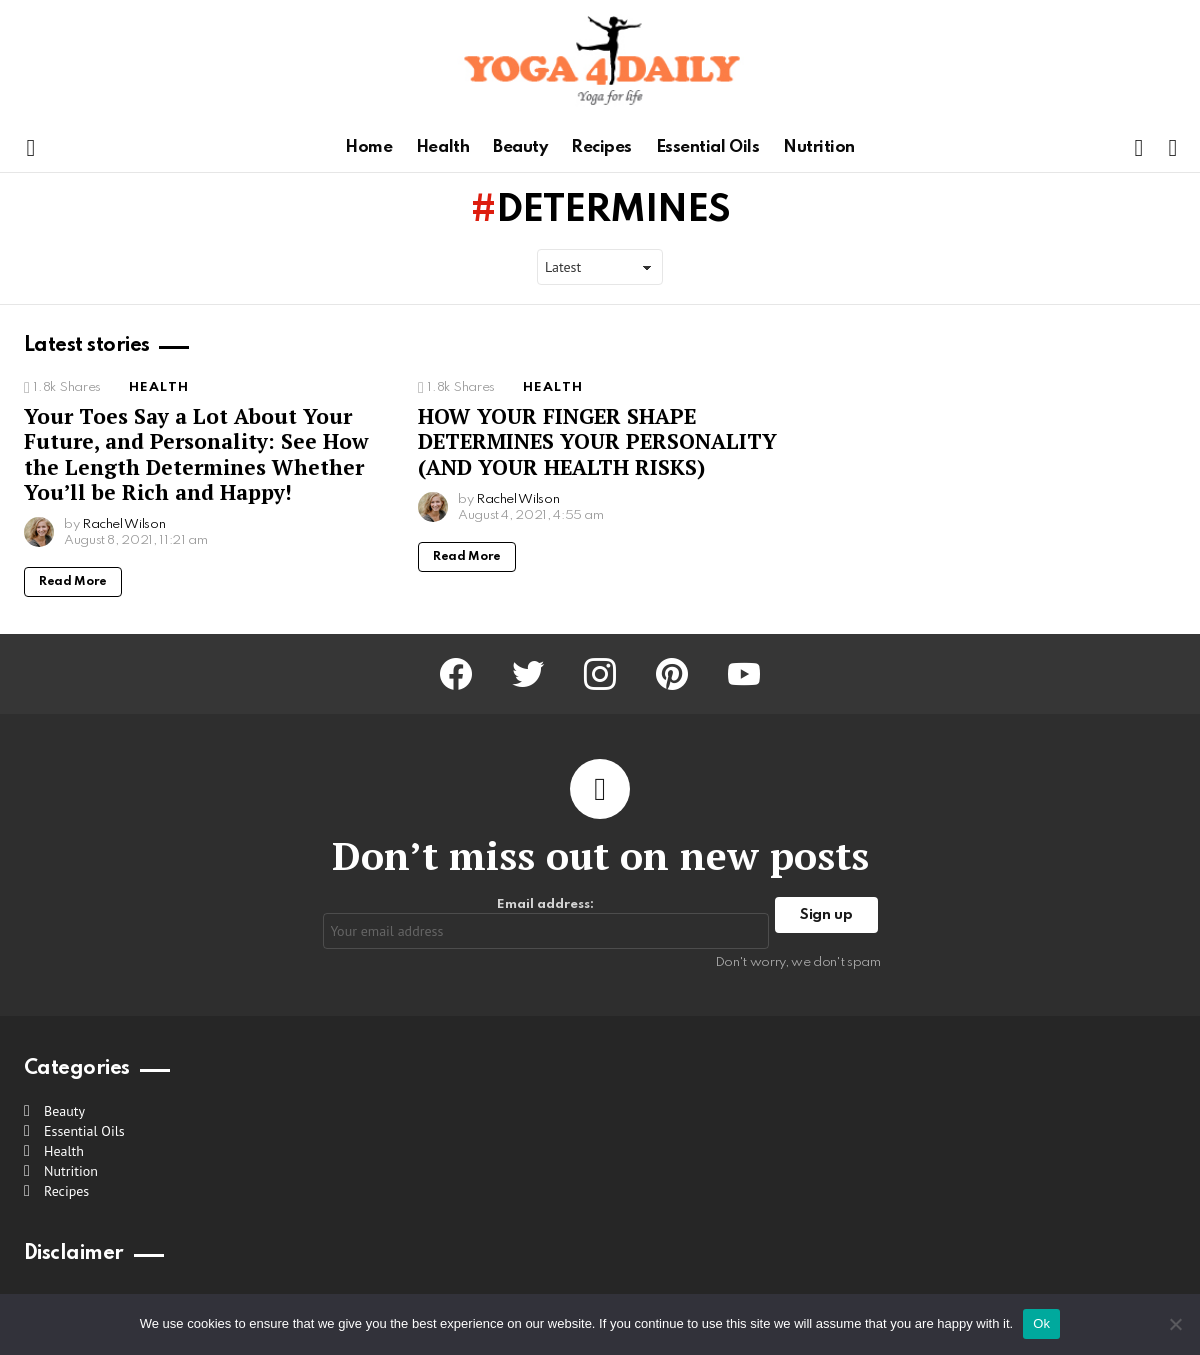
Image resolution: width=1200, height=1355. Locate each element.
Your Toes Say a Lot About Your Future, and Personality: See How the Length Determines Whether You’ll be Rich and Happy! (196, 454)
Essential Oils (708, 147)
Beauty (520, 147)
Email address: (546, 923)
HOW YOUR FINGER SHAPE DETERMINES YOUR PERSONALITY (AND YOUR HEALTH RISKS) (597, 441)
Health (442, 147)
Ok (1041, 1323)
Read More (73, 582)
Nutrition (819, 147)
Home (368, 147)
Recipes (601, 147)
